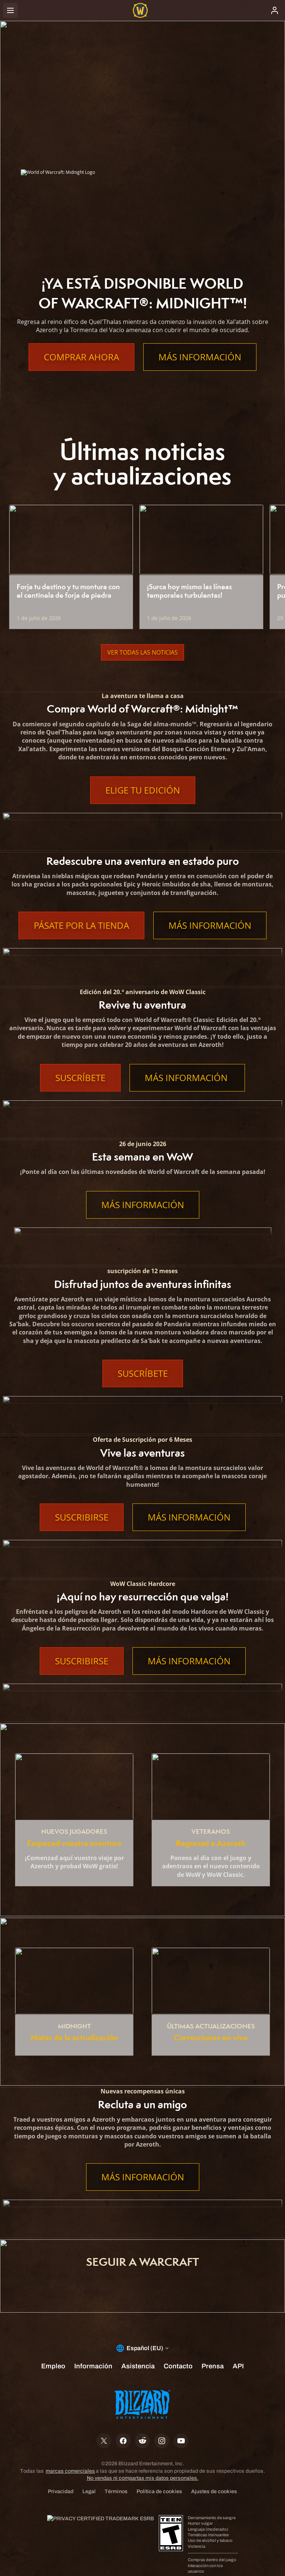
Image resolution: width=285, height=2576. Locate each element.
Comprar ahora (81, 357)
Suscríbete (80, 1078)
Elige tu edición (142, 790)
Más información (199, 357)
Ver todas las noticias (142, 652)
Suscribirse (81, 1517)
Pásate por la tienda (81, 925)
